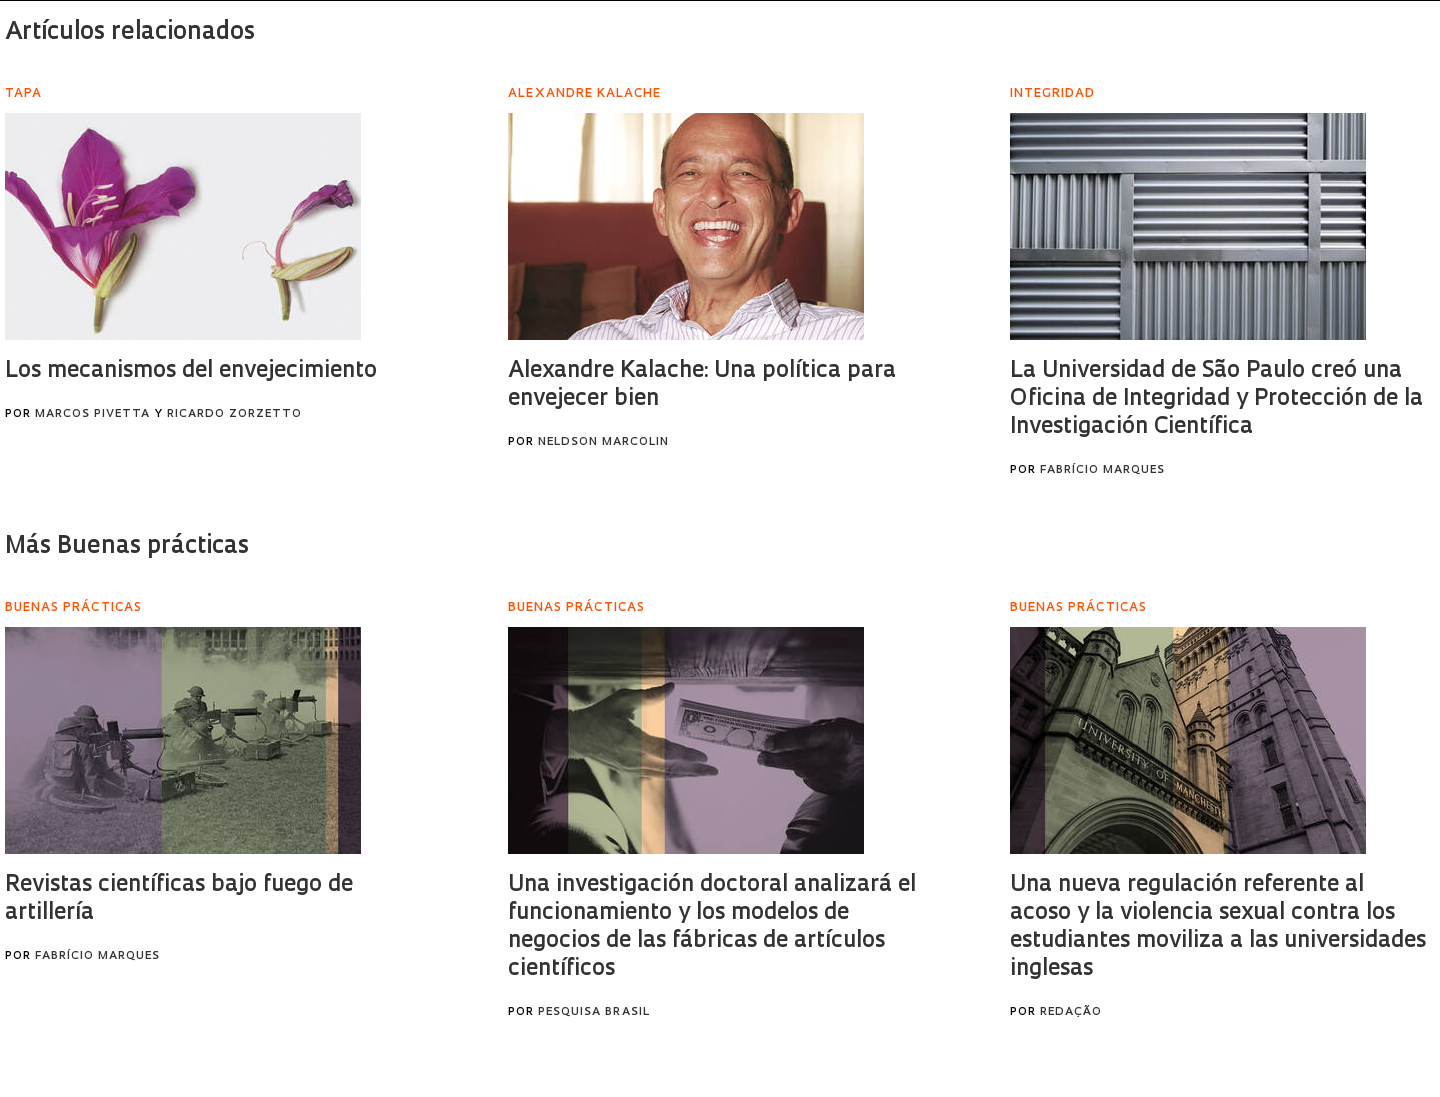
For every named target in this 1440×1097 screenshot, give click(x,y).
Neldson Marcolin (603, 442)
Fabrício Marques (1102, 470)
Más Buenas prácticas (127, 547)
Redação (1071, 1012)
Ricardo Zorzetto (234, 414)
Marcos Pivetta (92, 414)
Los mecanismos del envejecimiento (191, 371)
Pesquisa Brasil (594, 1012)
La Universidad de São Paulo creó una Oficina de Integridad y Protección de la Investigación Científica (1216, 399)
